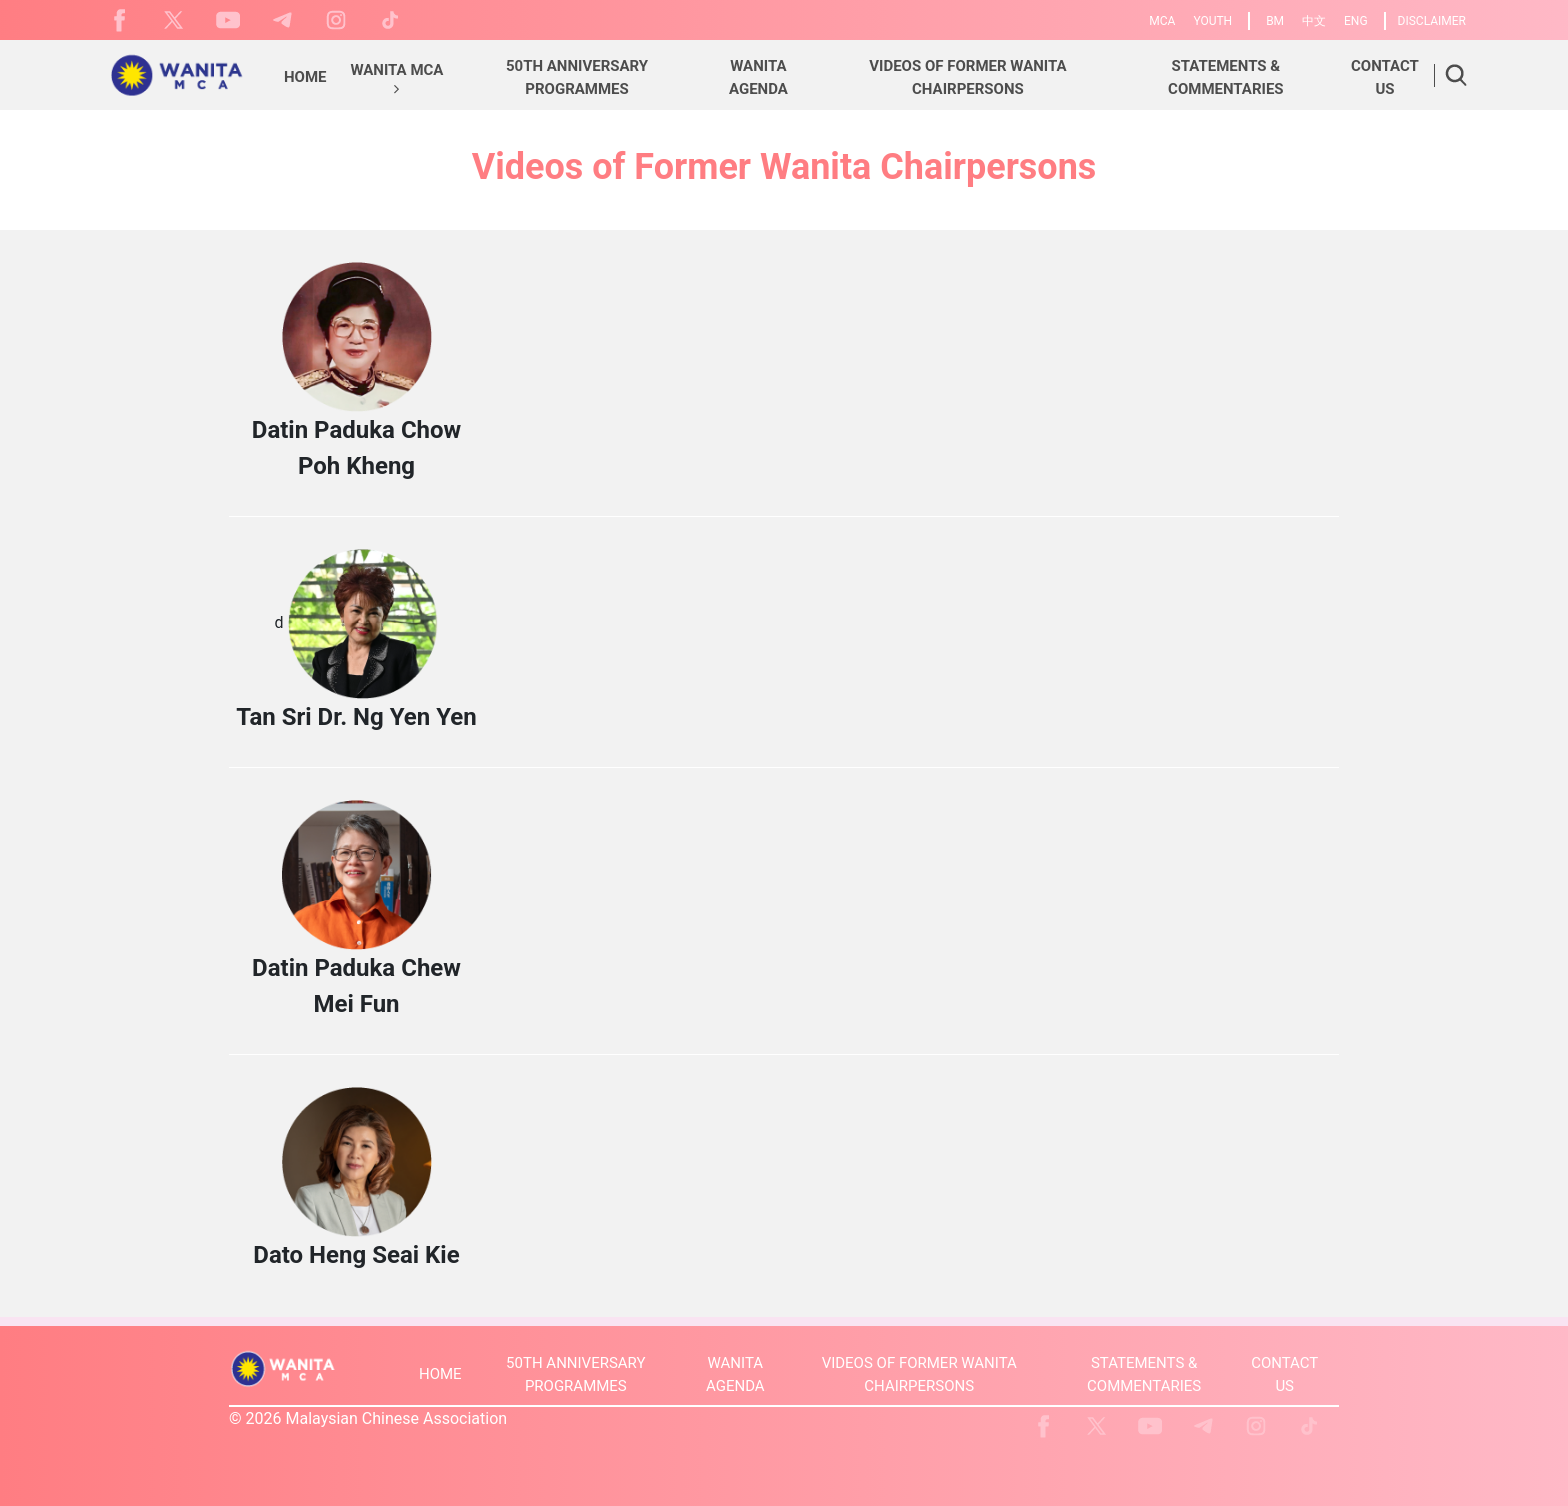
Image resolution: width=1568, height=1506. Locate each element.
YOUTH (1212, 21)
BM (1275, 21)
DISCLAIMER (1432, 21)
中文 (1314, 21)
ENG (1356, 21)
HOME (440, 1374)
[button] (397, 80)
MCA (1162, 21)
